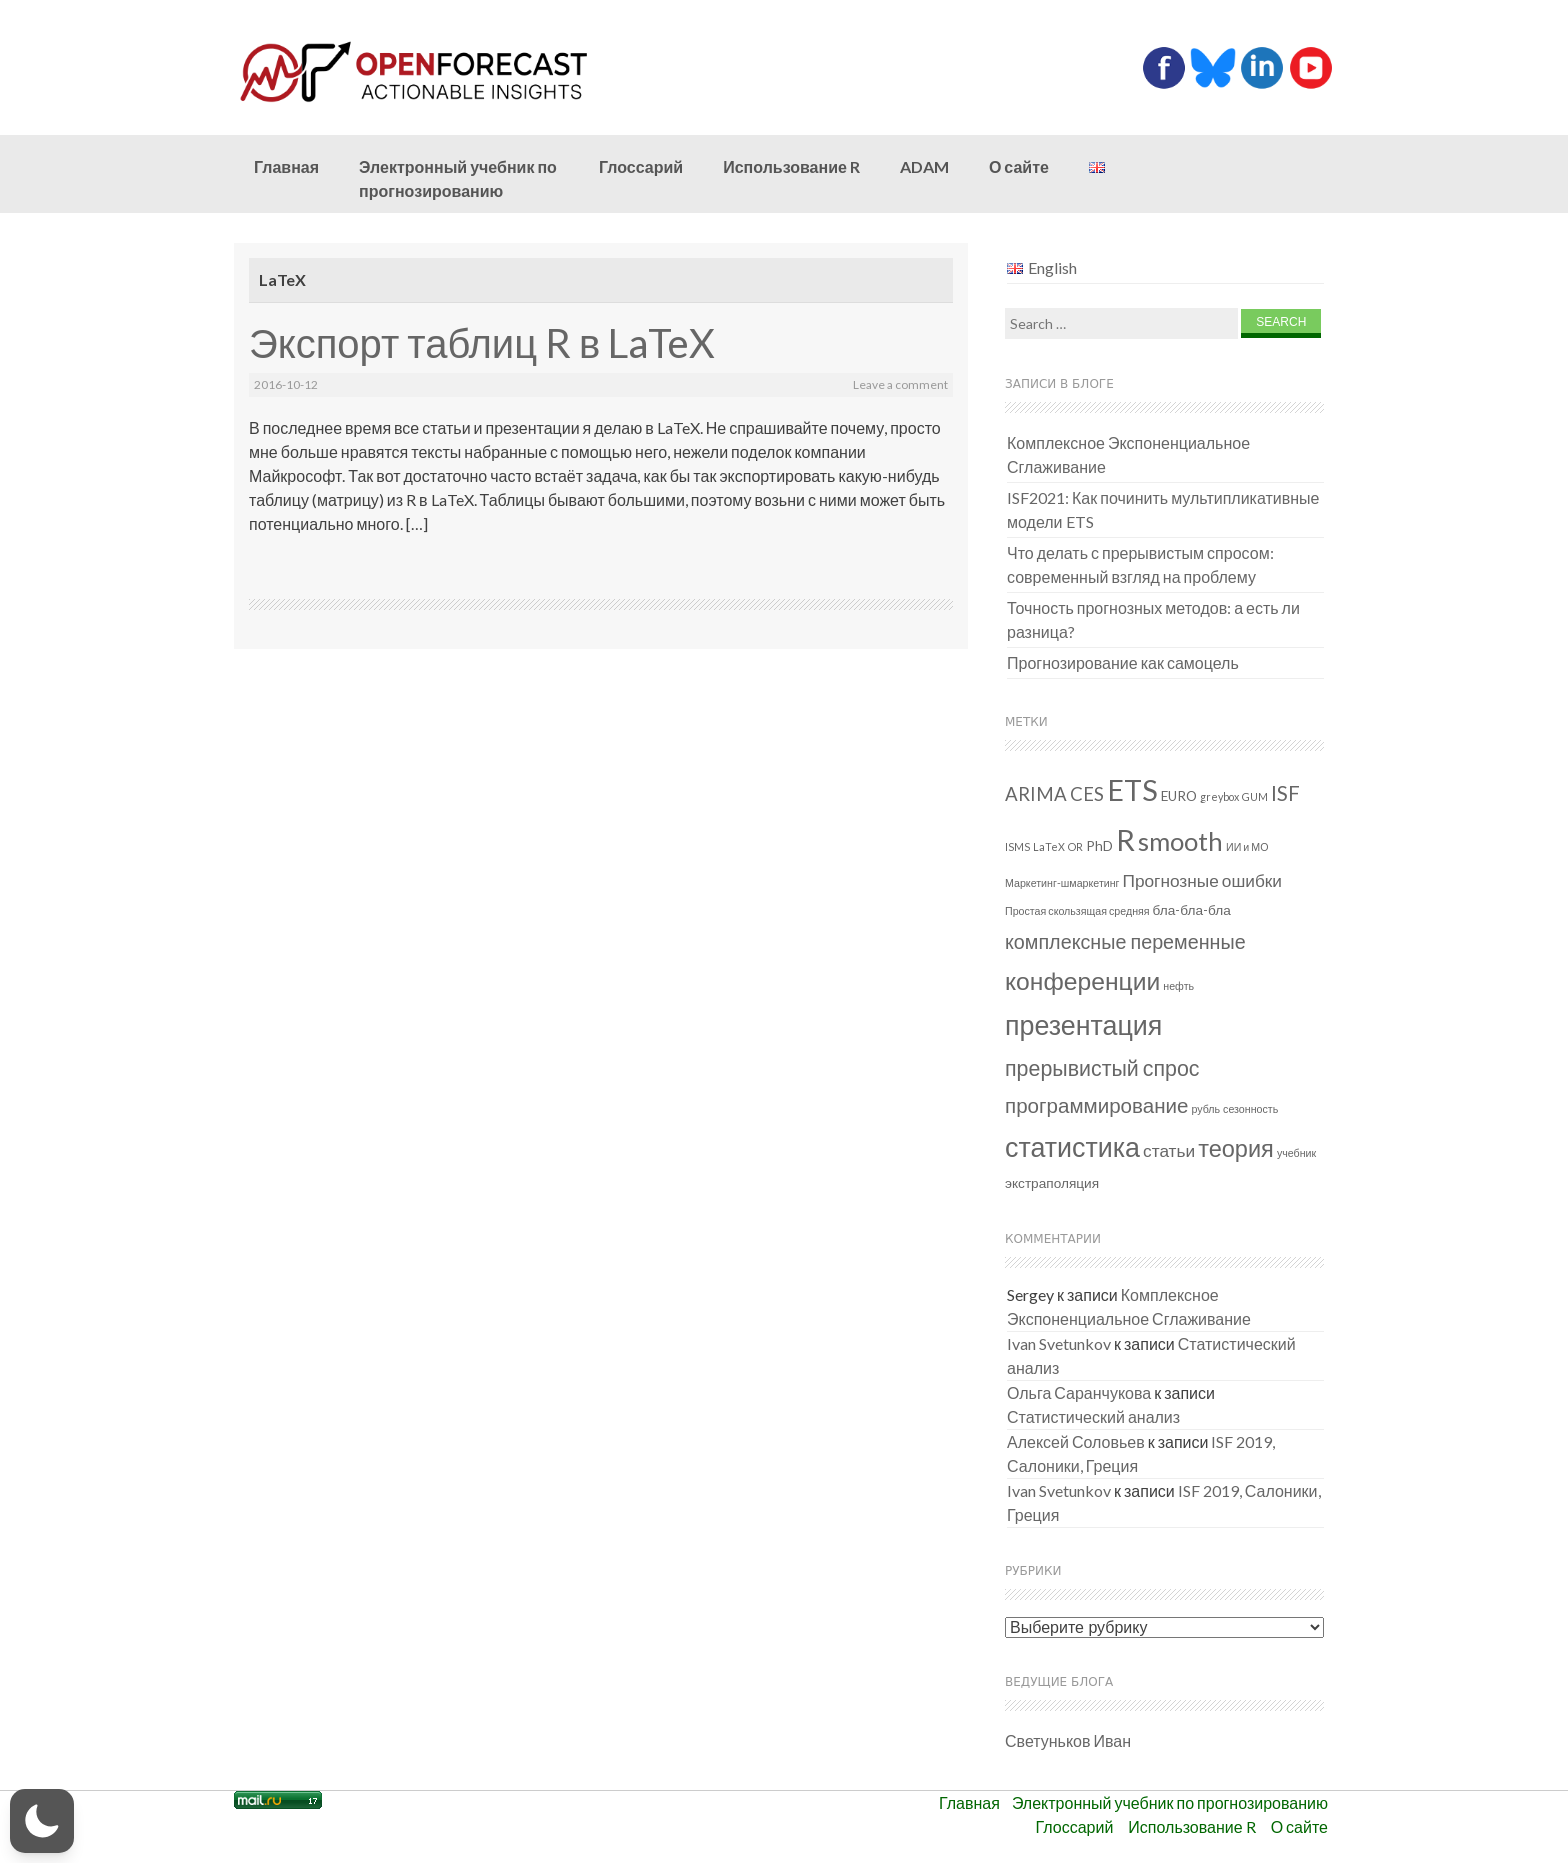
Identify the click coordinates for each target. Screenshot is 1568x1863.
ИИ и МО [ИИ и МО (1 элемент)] (1247, 846)
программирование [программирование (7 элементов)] (1096, 1105)
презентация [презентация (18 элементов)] (1083, 1024)
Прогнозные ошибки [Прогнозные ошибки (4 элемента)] (1203, 880)
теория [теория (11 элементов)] (1236, 1148)
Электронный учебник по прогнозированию (458, 178)
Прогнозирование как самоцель (1123, 662)
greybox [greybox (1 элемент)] (1219, 796)
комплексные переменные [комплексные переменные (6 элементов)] (1125, 941)
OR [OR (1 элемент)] (1075, 846)
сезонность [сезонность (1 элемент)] (1250, 1108)
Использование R (791, 166)
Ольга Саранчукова (1079, 1392)
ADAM (924, 166)
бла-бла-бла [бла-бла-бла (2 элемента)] (1192, 910)
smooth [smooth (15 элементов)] (1180, 841)
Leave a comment (900, 384)
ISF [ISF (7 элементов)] (1285, 793)
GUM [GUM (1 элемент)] (1255, 796)
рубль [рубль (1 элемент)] (1205, 1108)
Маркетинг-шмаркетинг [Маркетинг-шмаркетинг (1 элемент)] (1062, 882)
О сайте (1019, 166)
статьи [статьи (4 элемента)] (1169, 1150)
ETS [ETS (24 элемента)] (1132, 790)
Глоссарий (641, 166)
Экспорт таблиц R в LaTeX (482, 343)
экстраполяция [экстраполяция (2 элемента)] (1052, 1183)
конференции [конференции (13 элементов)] (1082, 980)
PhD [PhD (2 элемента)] (1099, 846)
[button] (42, 1821)
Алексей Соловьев (1076, 1441)
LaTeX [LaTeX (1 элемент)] (1049, 846)
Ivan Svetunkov (1059, 1343)
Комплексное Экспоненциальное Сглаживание (1128, 454)
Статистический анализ (1093, 1416)
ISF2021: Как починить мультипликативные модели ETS (1163, 509)
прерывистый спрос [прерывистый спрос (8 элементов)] (1102, 1068)
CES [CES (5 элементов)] (1087, 794)
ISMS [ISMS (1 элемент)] (1017, 846)
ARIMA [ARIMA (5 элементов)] (1036, 794)
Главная (286, 166)
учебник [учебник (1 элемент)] (1296, 1152)
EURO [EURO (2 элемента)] (1179, 796)
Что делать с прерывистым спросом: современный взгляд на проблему (1140, 564)
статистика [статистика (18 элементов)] (1072, 1146)
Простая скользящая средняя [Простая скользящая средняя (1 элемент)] (1077, 910)
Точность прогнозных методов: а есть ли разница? (1153, 619)
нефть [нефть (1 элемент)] (1178, 985)
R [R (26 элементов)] (1125, 839)
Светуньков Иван (1068, 1740)
